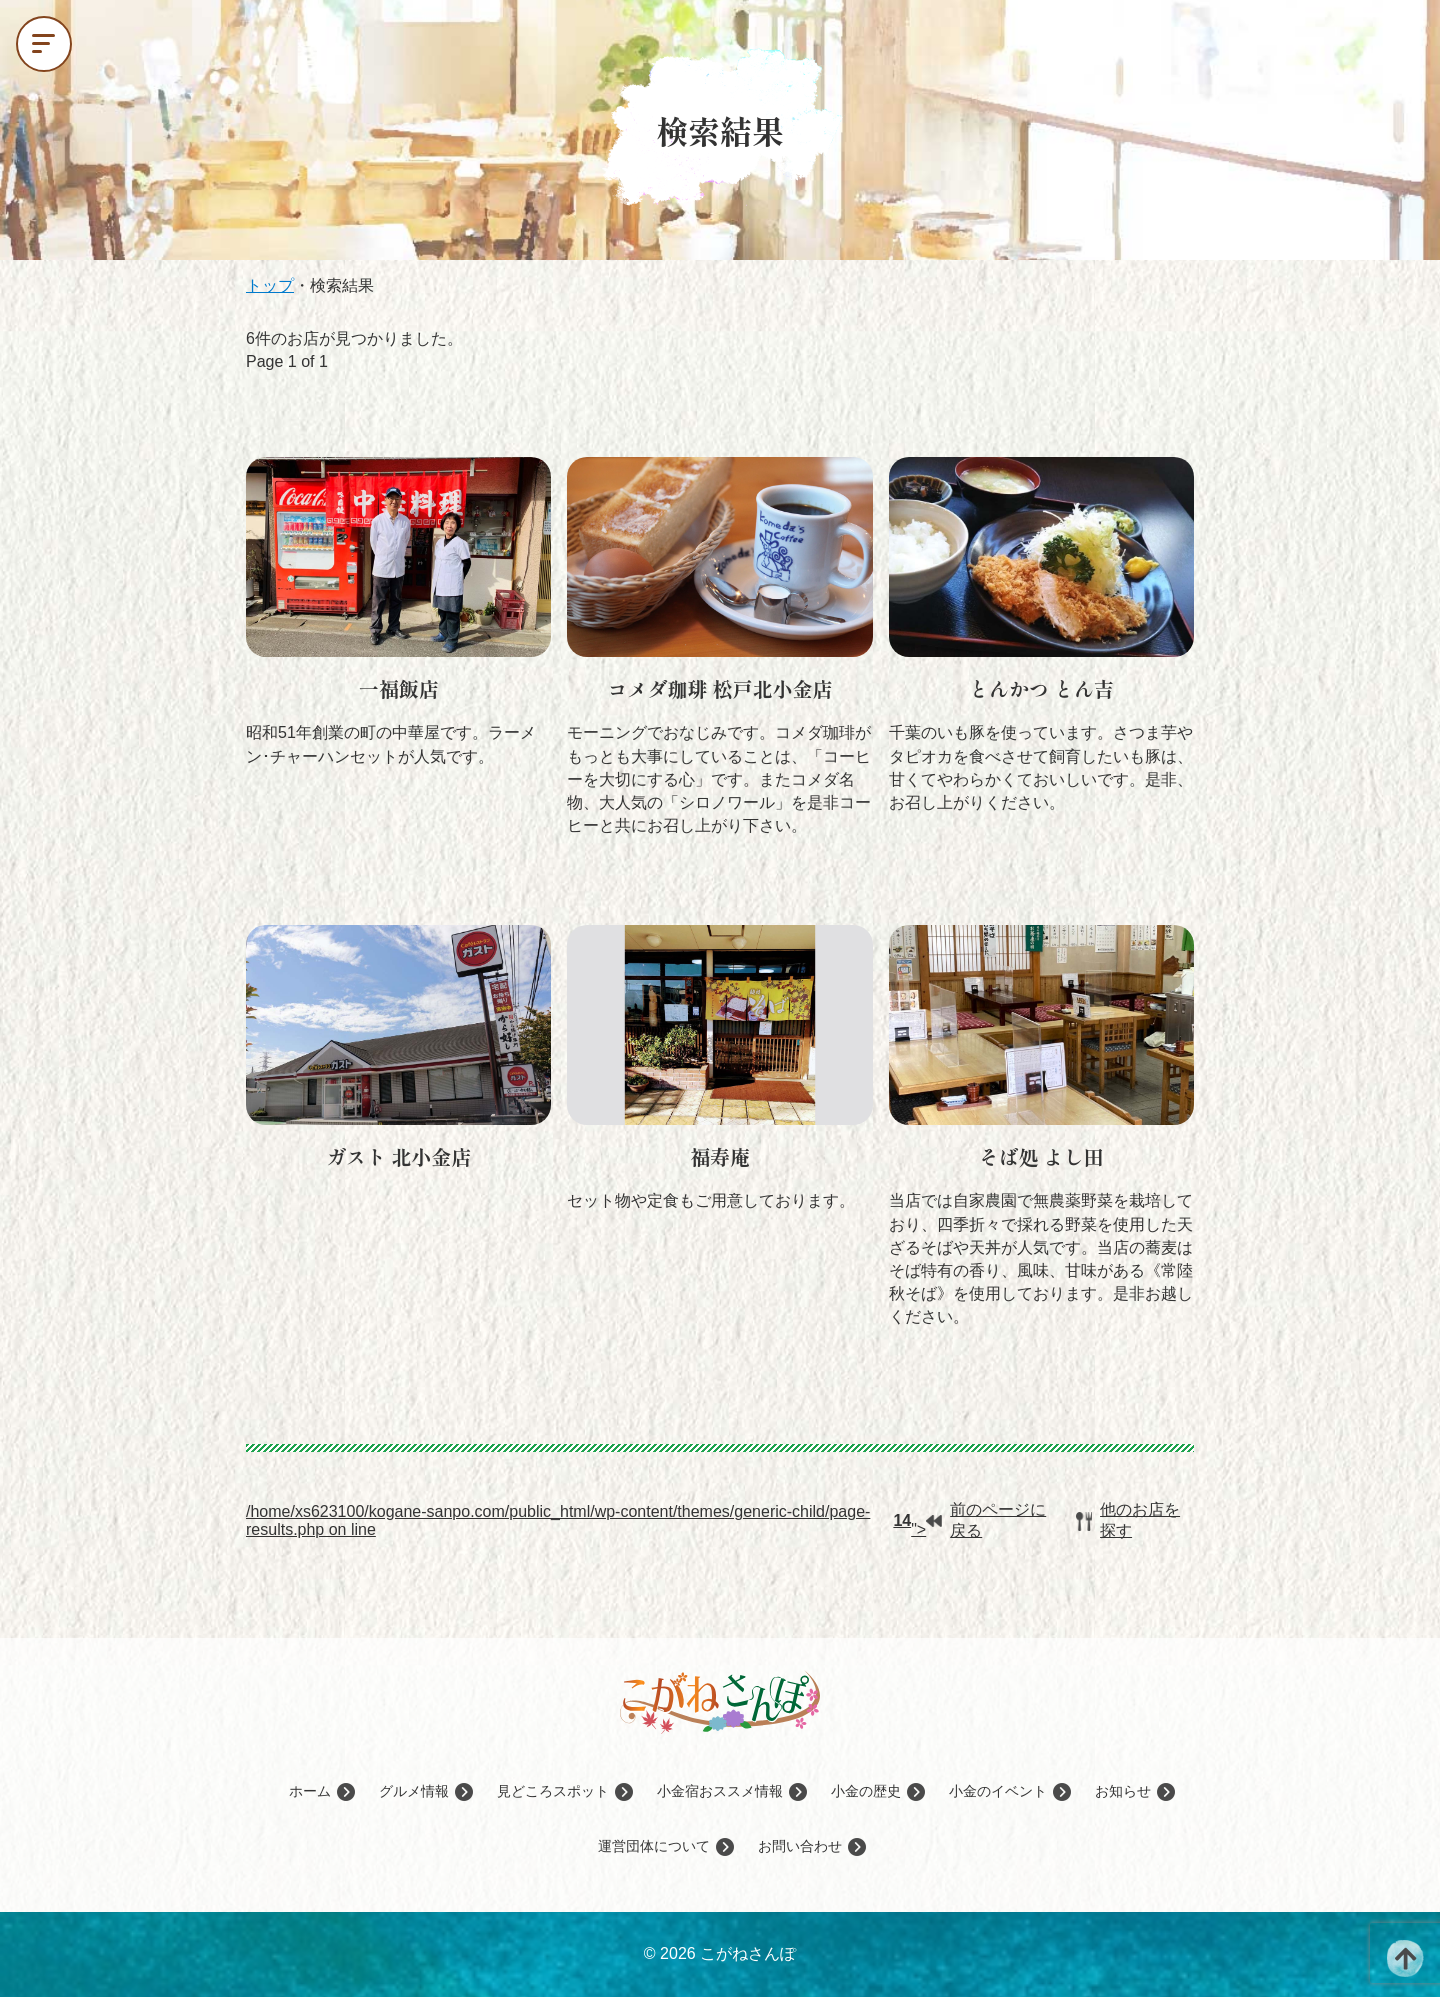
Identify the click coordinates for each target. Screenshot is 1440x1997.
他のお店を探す (1128, 1520)
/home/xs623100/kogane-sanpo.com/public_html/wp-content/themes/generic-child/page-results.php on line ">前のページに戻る (646, 1520)
